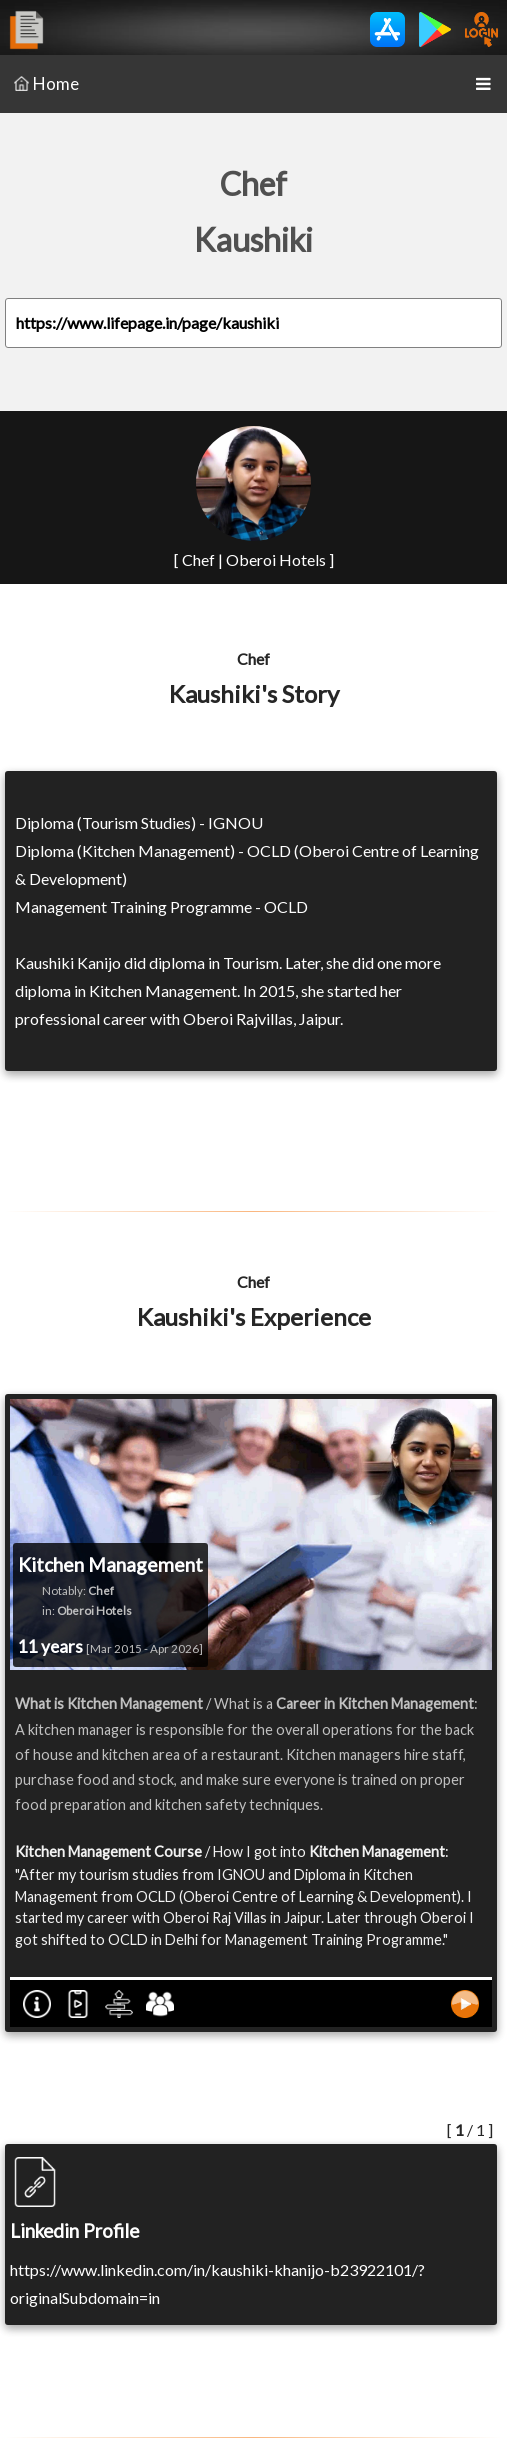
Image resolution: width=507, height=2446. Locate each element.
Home (46, 83)
